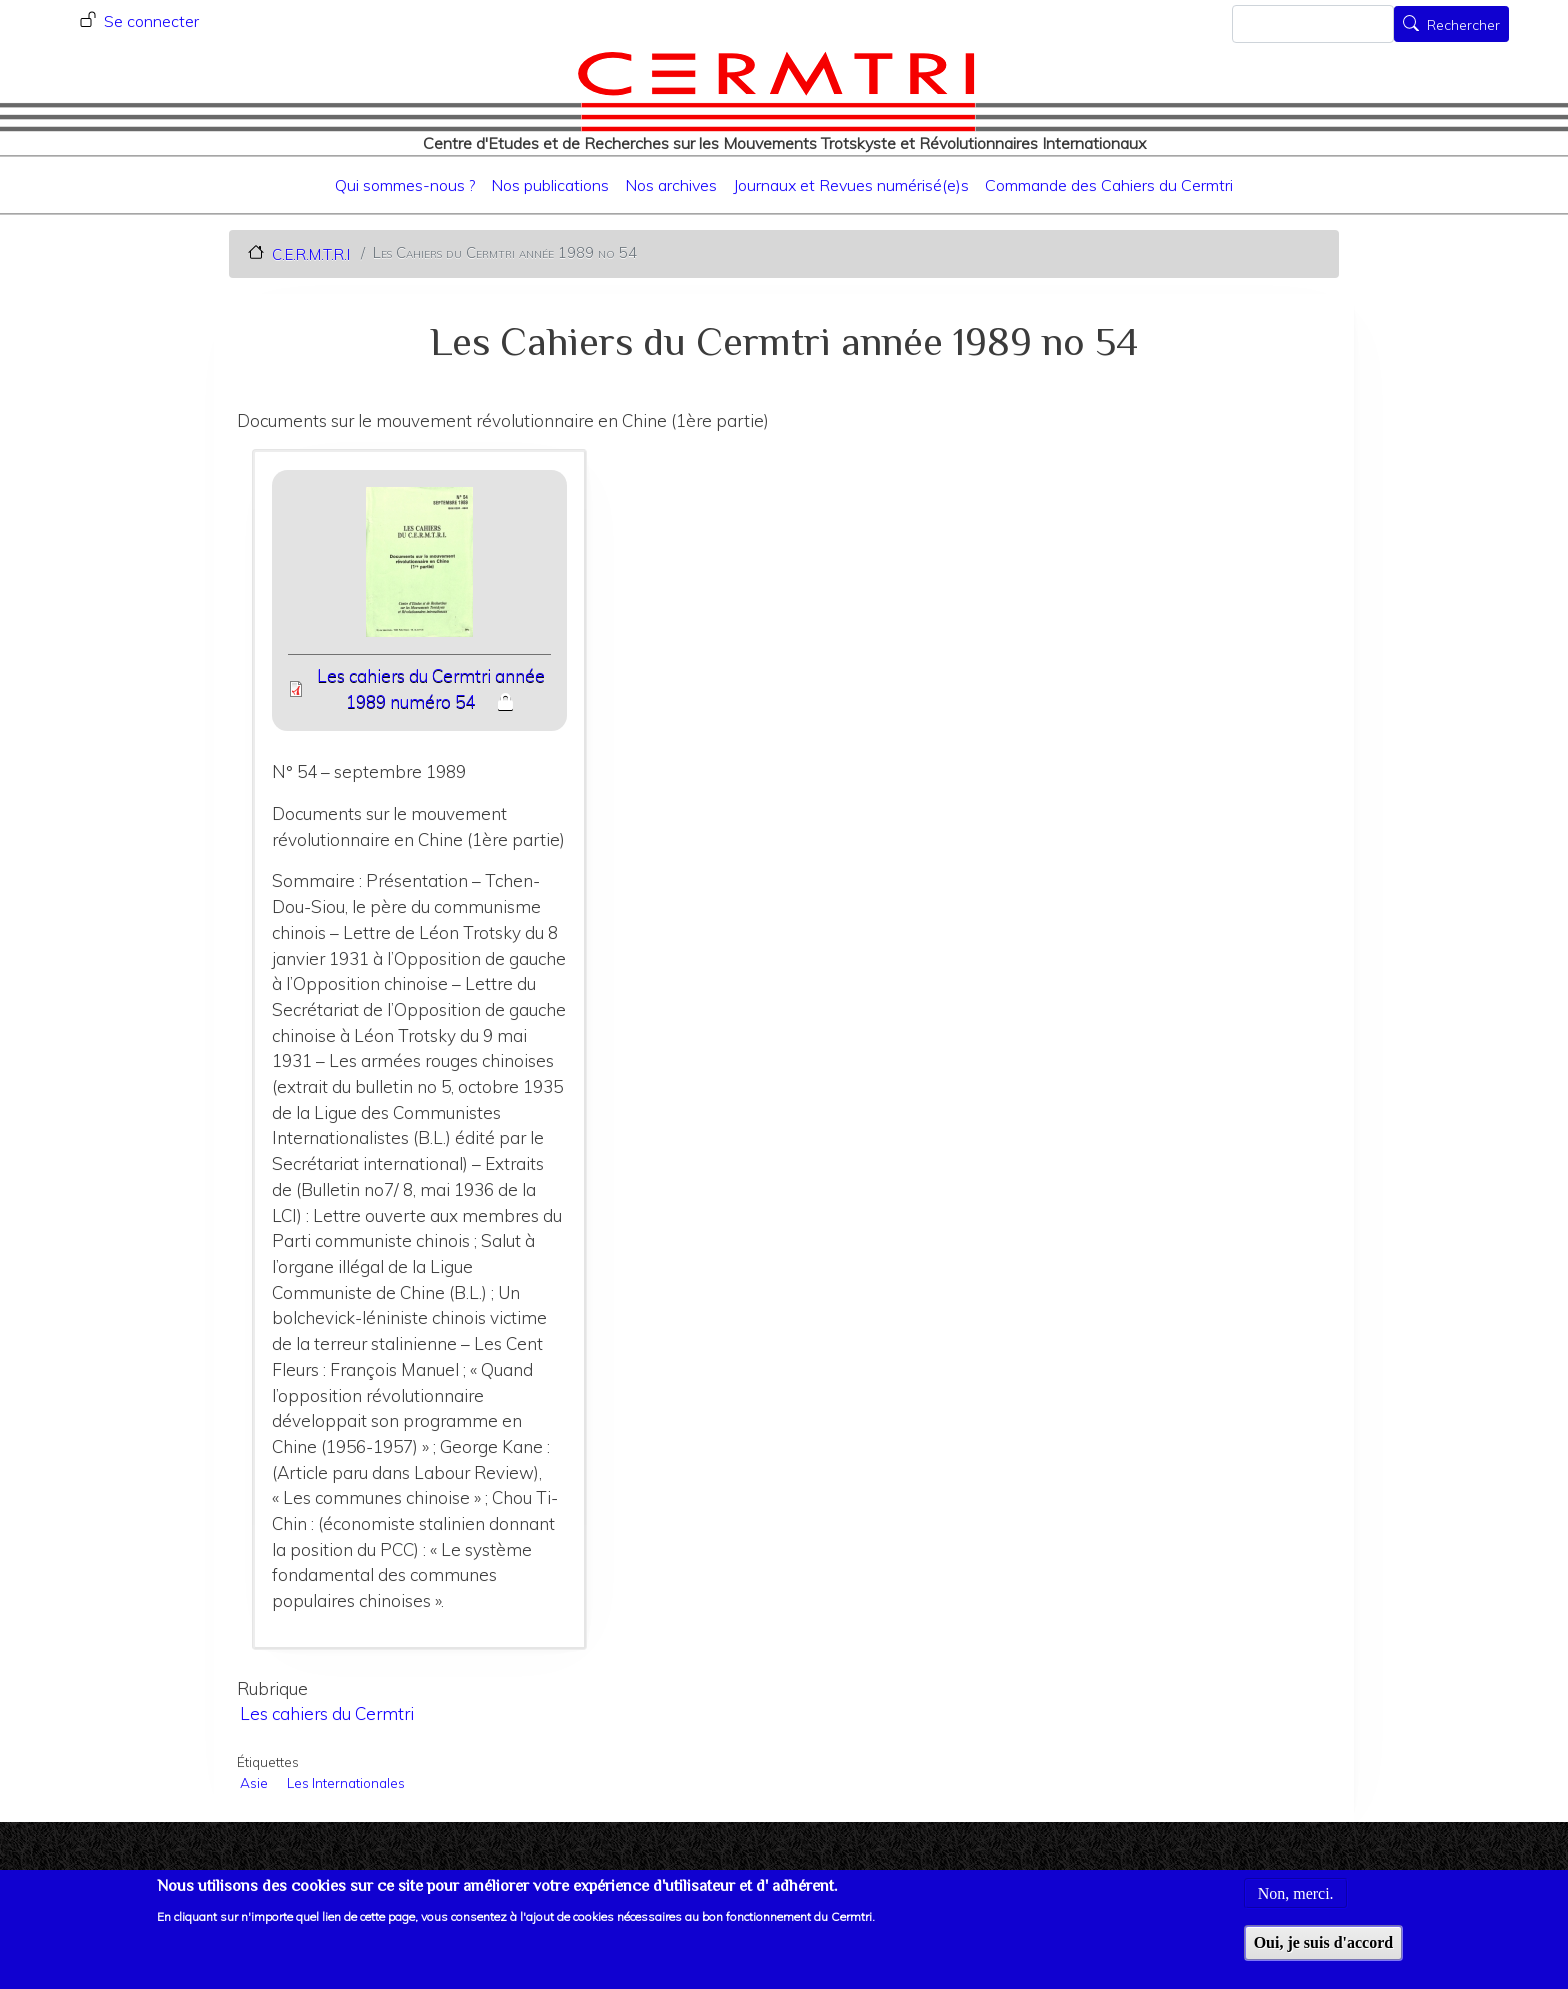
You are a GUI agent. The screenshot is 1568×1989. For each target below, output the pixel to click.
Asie (254, 1782)
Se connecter (151, 21)
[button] (419, 568)
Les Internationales (346, 1782)
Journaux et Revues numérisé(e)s (851, 185)
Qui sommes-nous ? (405, 185)
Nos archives (671, 185)
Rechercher (1463, 26)
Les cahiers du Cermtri (327, 1713)
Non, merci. (1296, 1903)
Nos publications (550, 185)
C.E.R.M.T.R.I (311, 253)
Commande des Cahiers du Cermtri (1109, 185)
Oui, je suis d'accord (1324, 1953)
